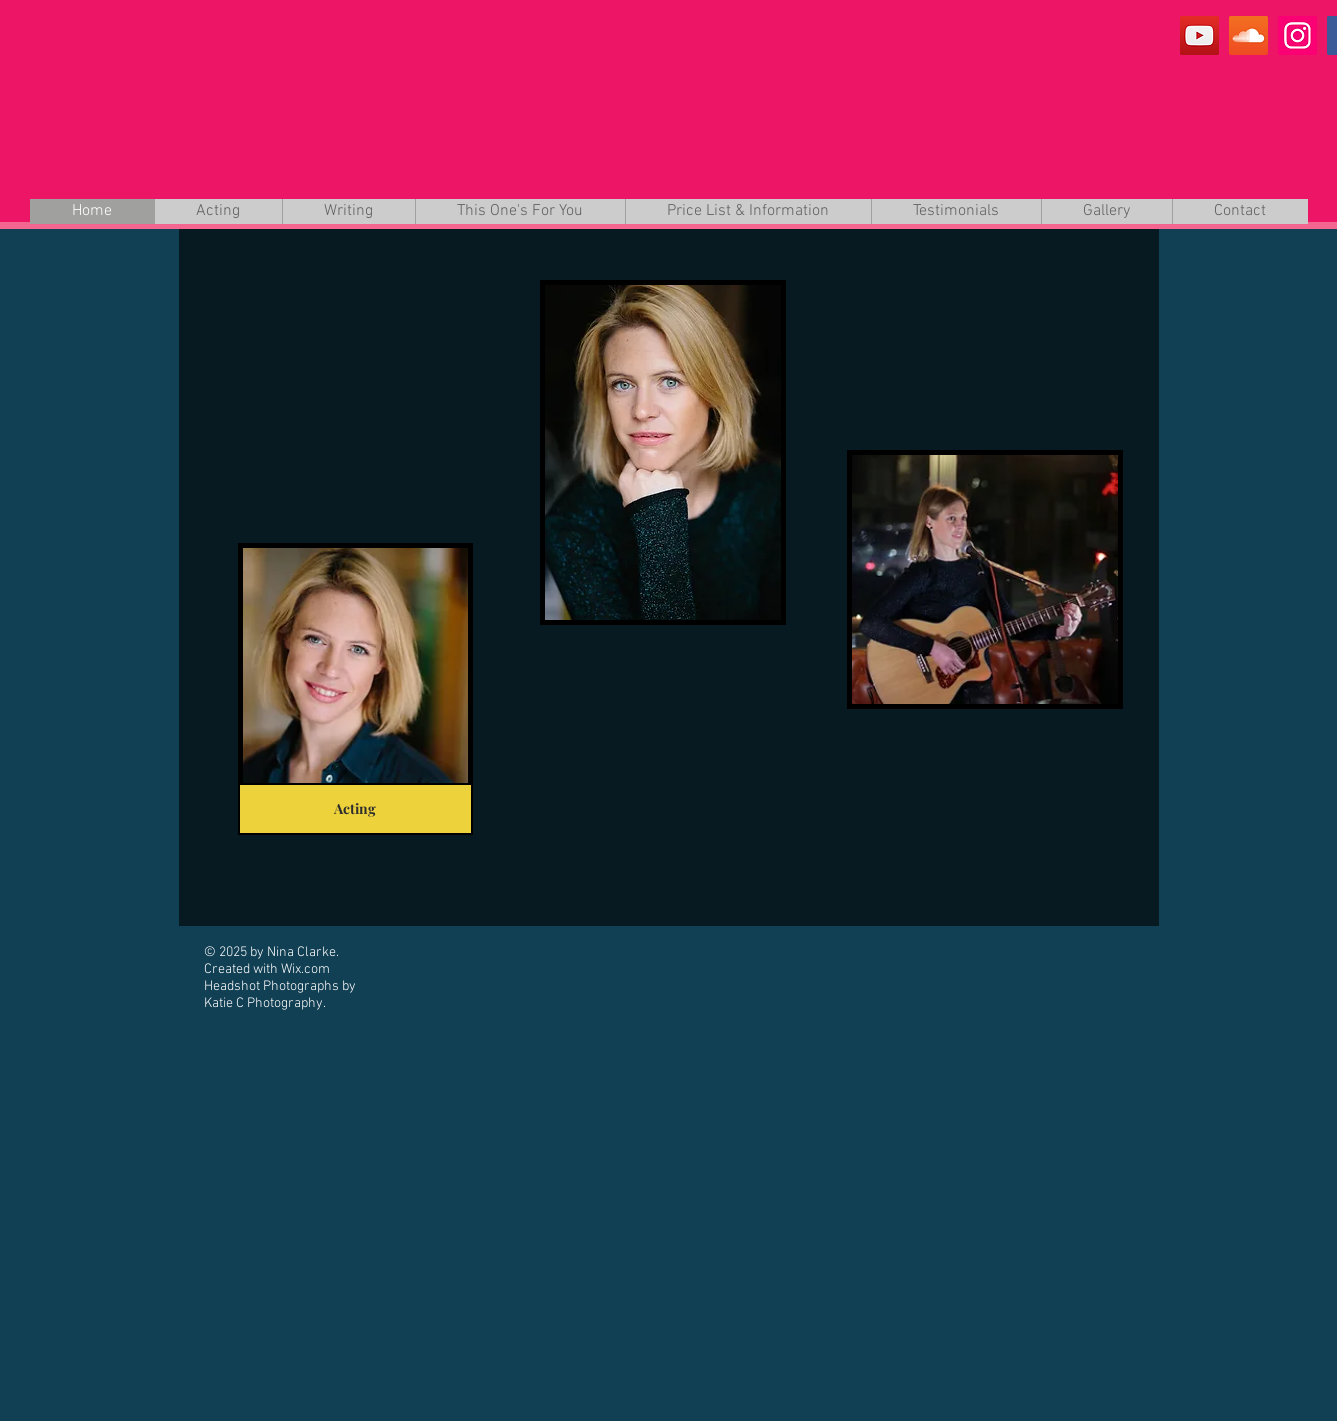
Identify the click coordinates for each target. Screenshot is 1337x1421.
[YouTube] (1199, 35)
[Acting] (355, 809)
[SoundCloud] (1248, 35)
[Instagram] (1297, 35)
